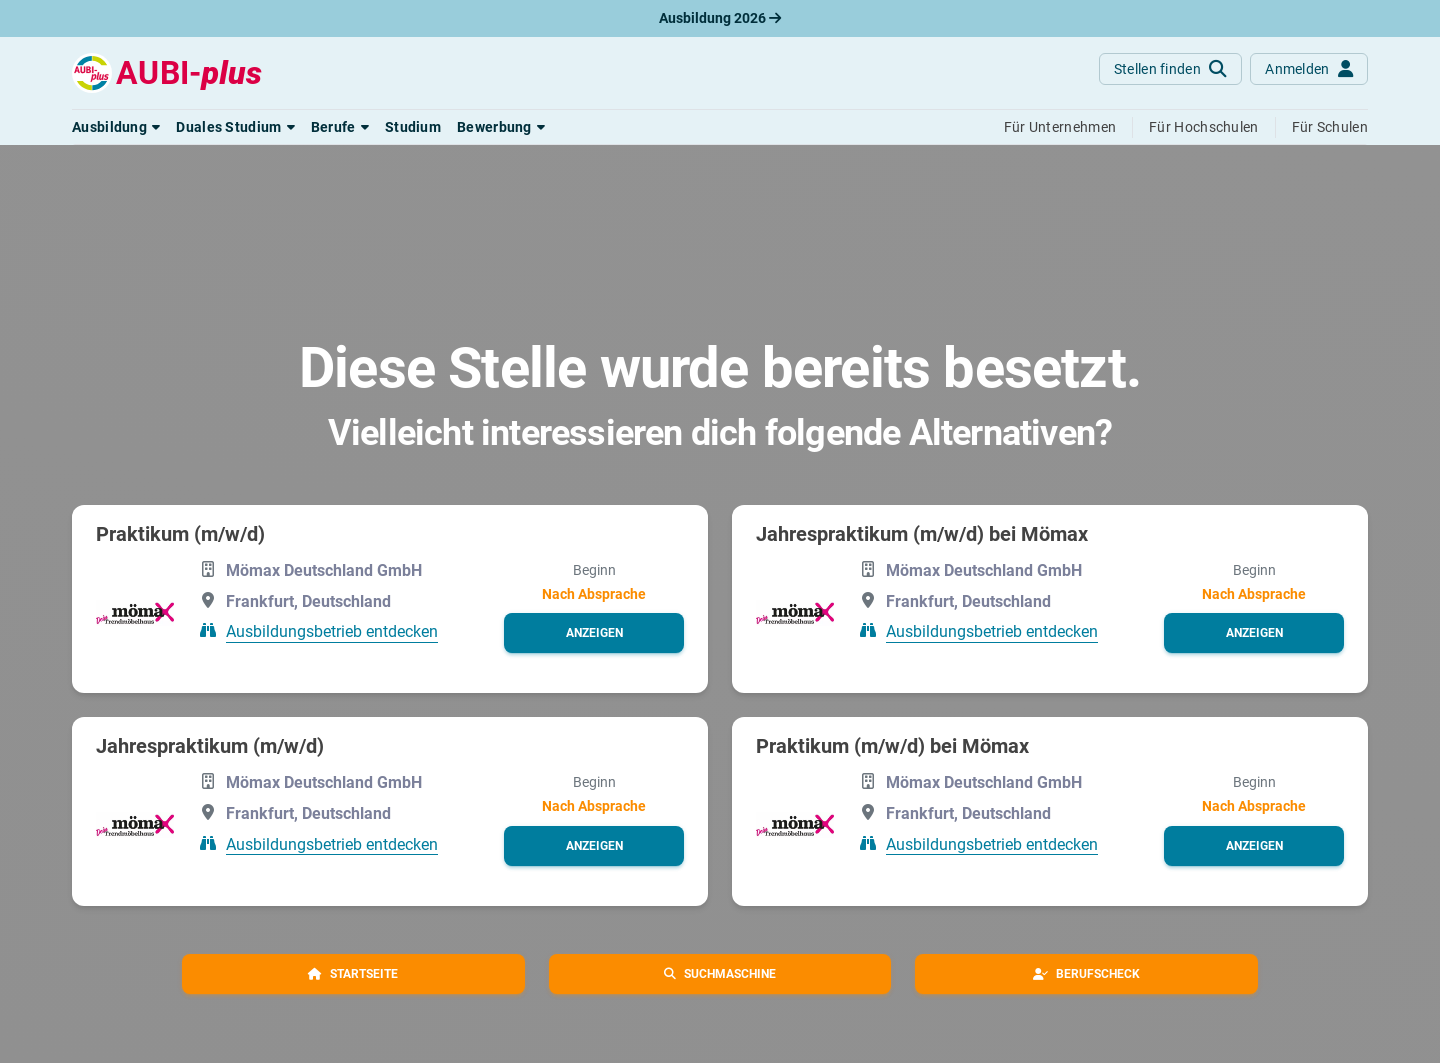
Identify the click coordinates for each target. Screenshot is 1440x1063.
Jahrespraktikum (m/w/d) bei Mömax (922, 534)
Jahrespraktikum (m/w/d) (210, 746)
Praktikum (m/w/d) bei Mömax (892, 746)
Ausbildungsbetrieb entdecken (332, 631)
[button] (116, 127)
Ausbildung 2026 (720, 18)
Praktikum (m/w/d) (180, 534)
